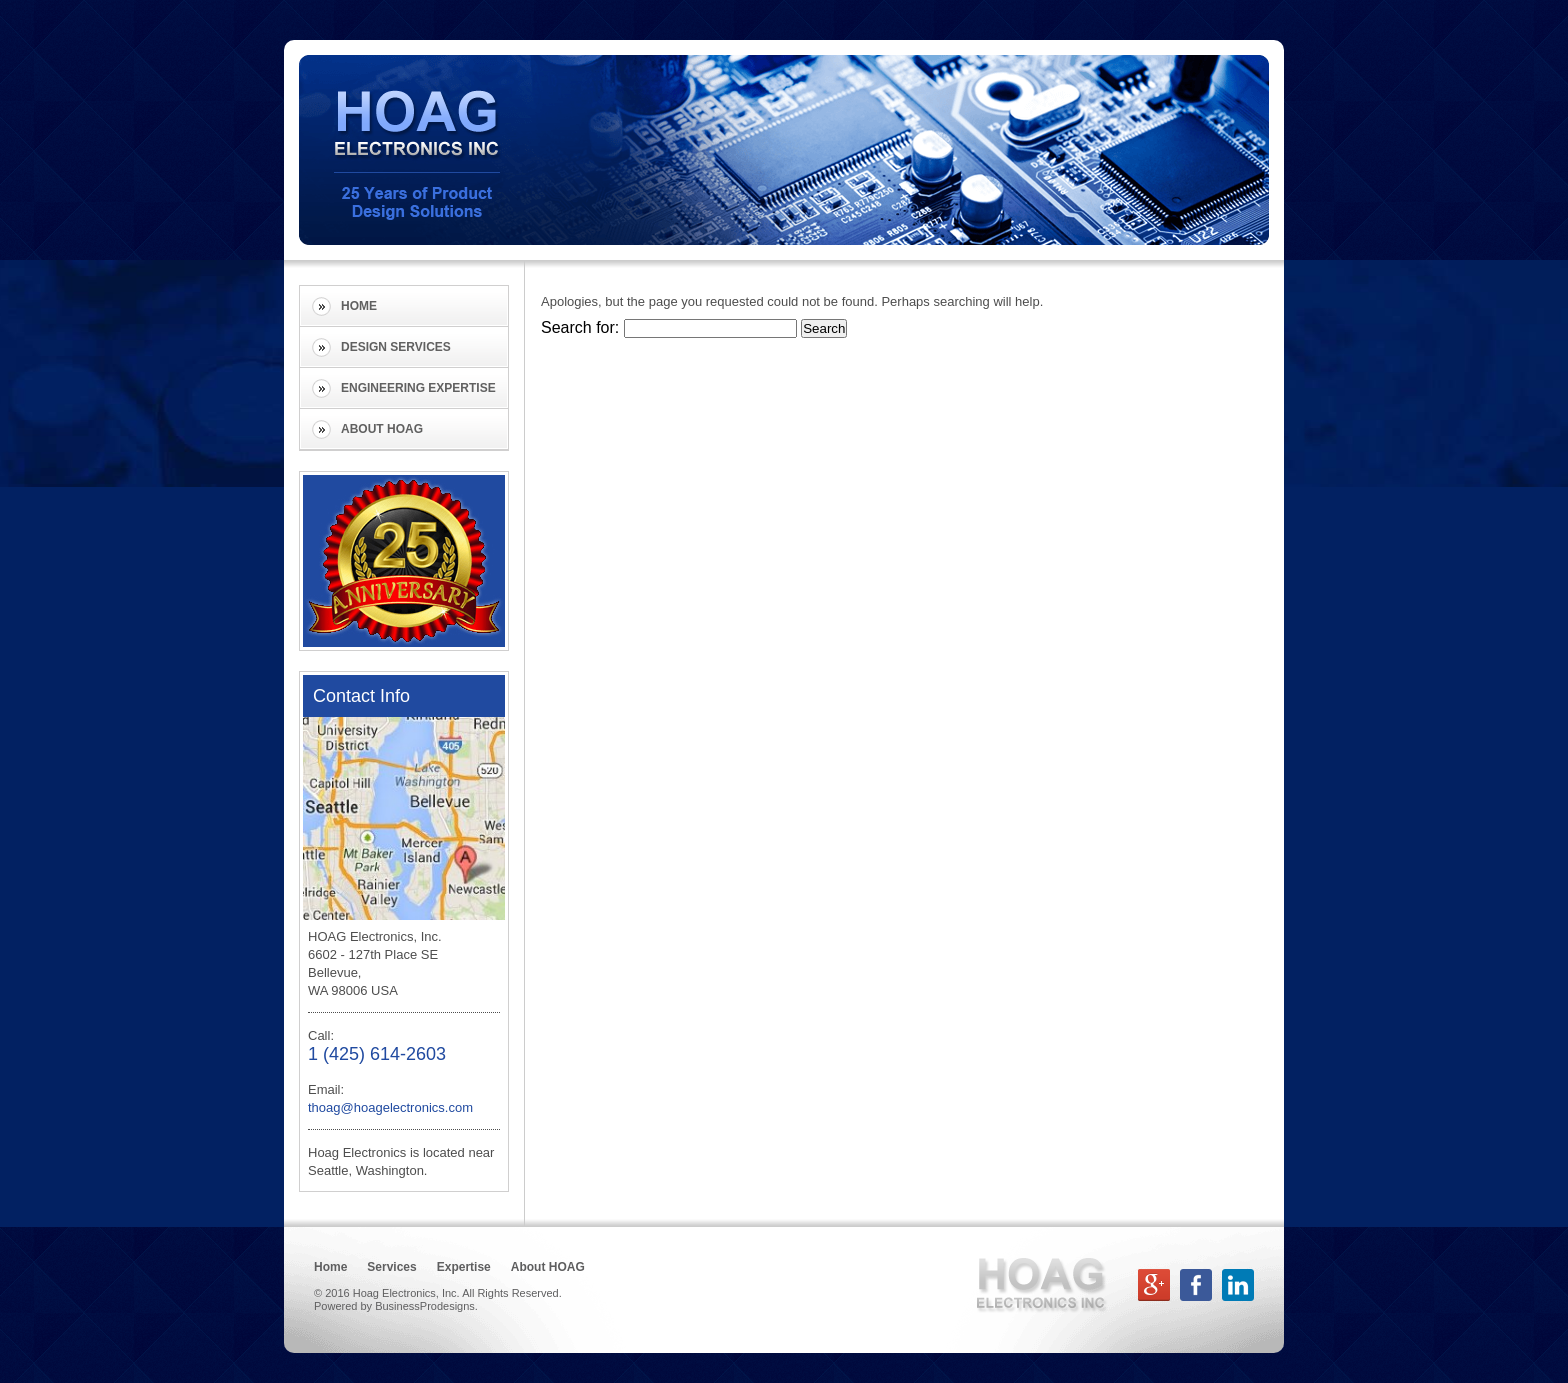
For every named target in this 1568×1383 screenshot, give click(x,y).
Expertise (464, 1267)
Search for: (580, 327)
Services (391, 1267)
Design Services (396, 347)
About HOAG (382, 429)
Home (359, 306)
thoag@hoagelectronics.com (390, 1107)
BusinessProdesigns (425, 1306)
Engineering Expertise (418, 388)
